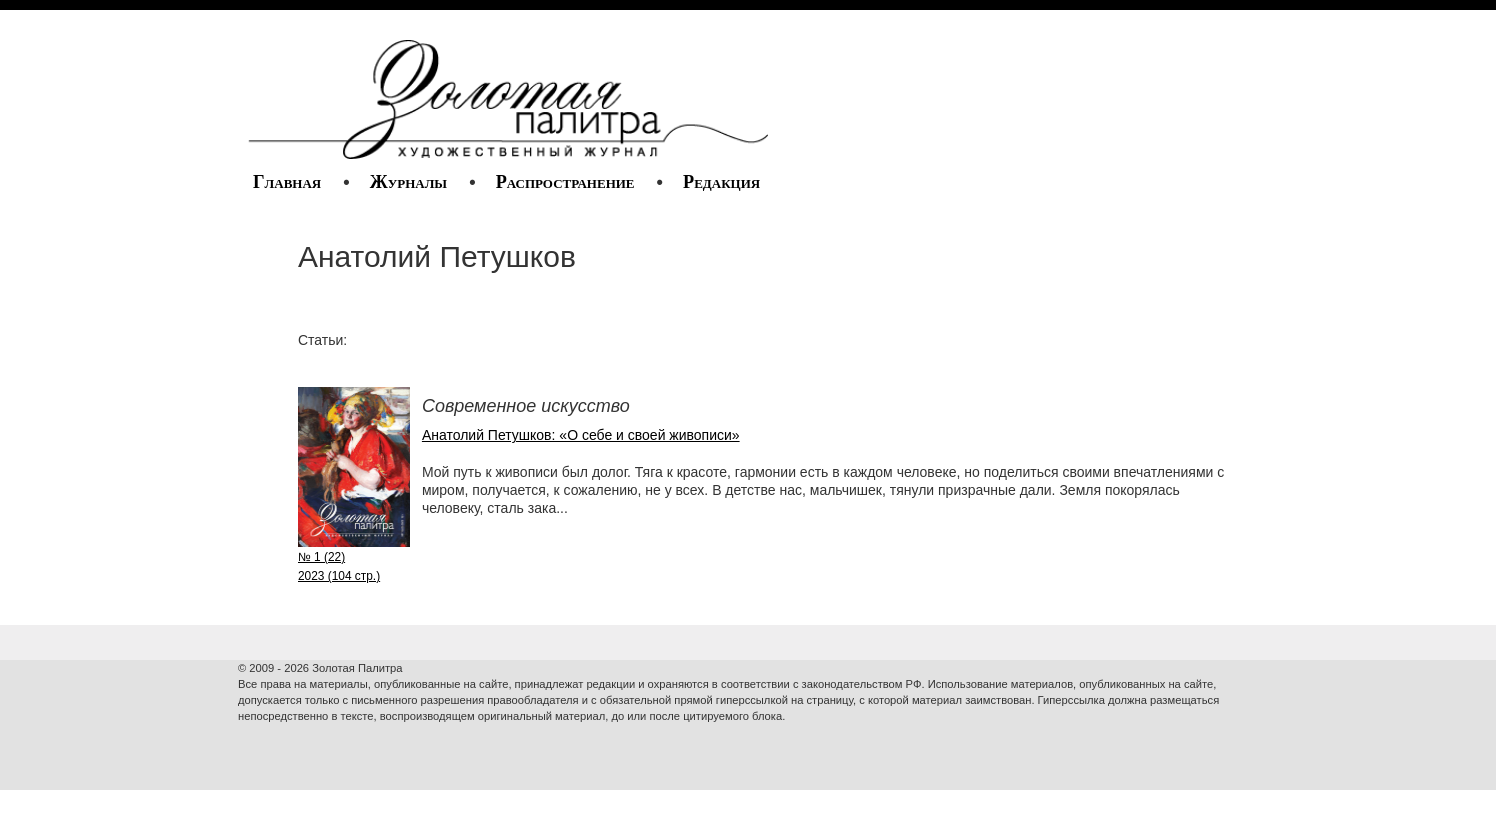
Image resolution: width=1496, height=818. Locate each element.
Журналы (408, 182)
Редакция (721, 182)
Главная (287, 182)
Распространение (565, 182)
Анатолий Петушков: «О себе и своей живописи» (581, 435)
